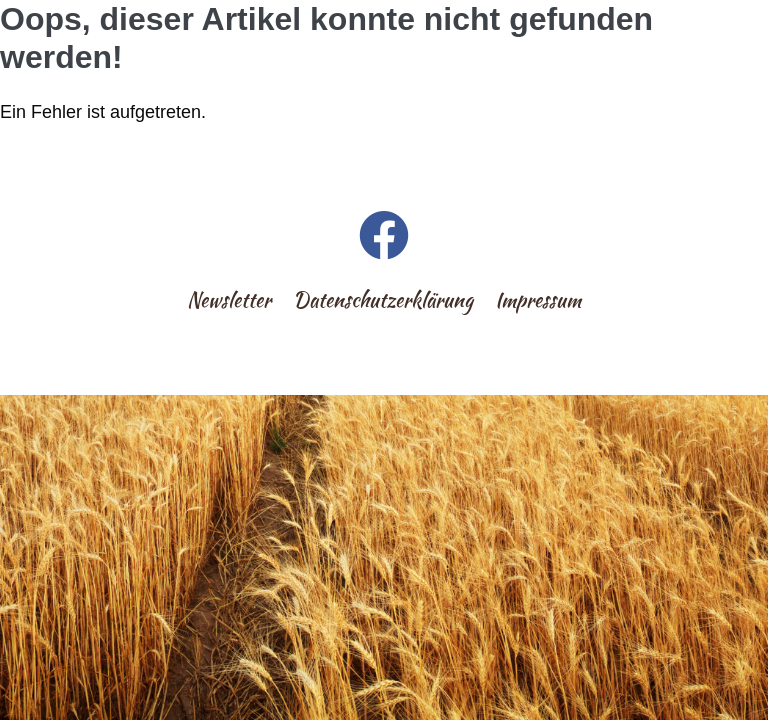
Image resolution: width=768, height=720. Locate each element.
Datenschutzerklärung (383, 299)
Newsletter (229, 299)
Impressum (538, 299)
